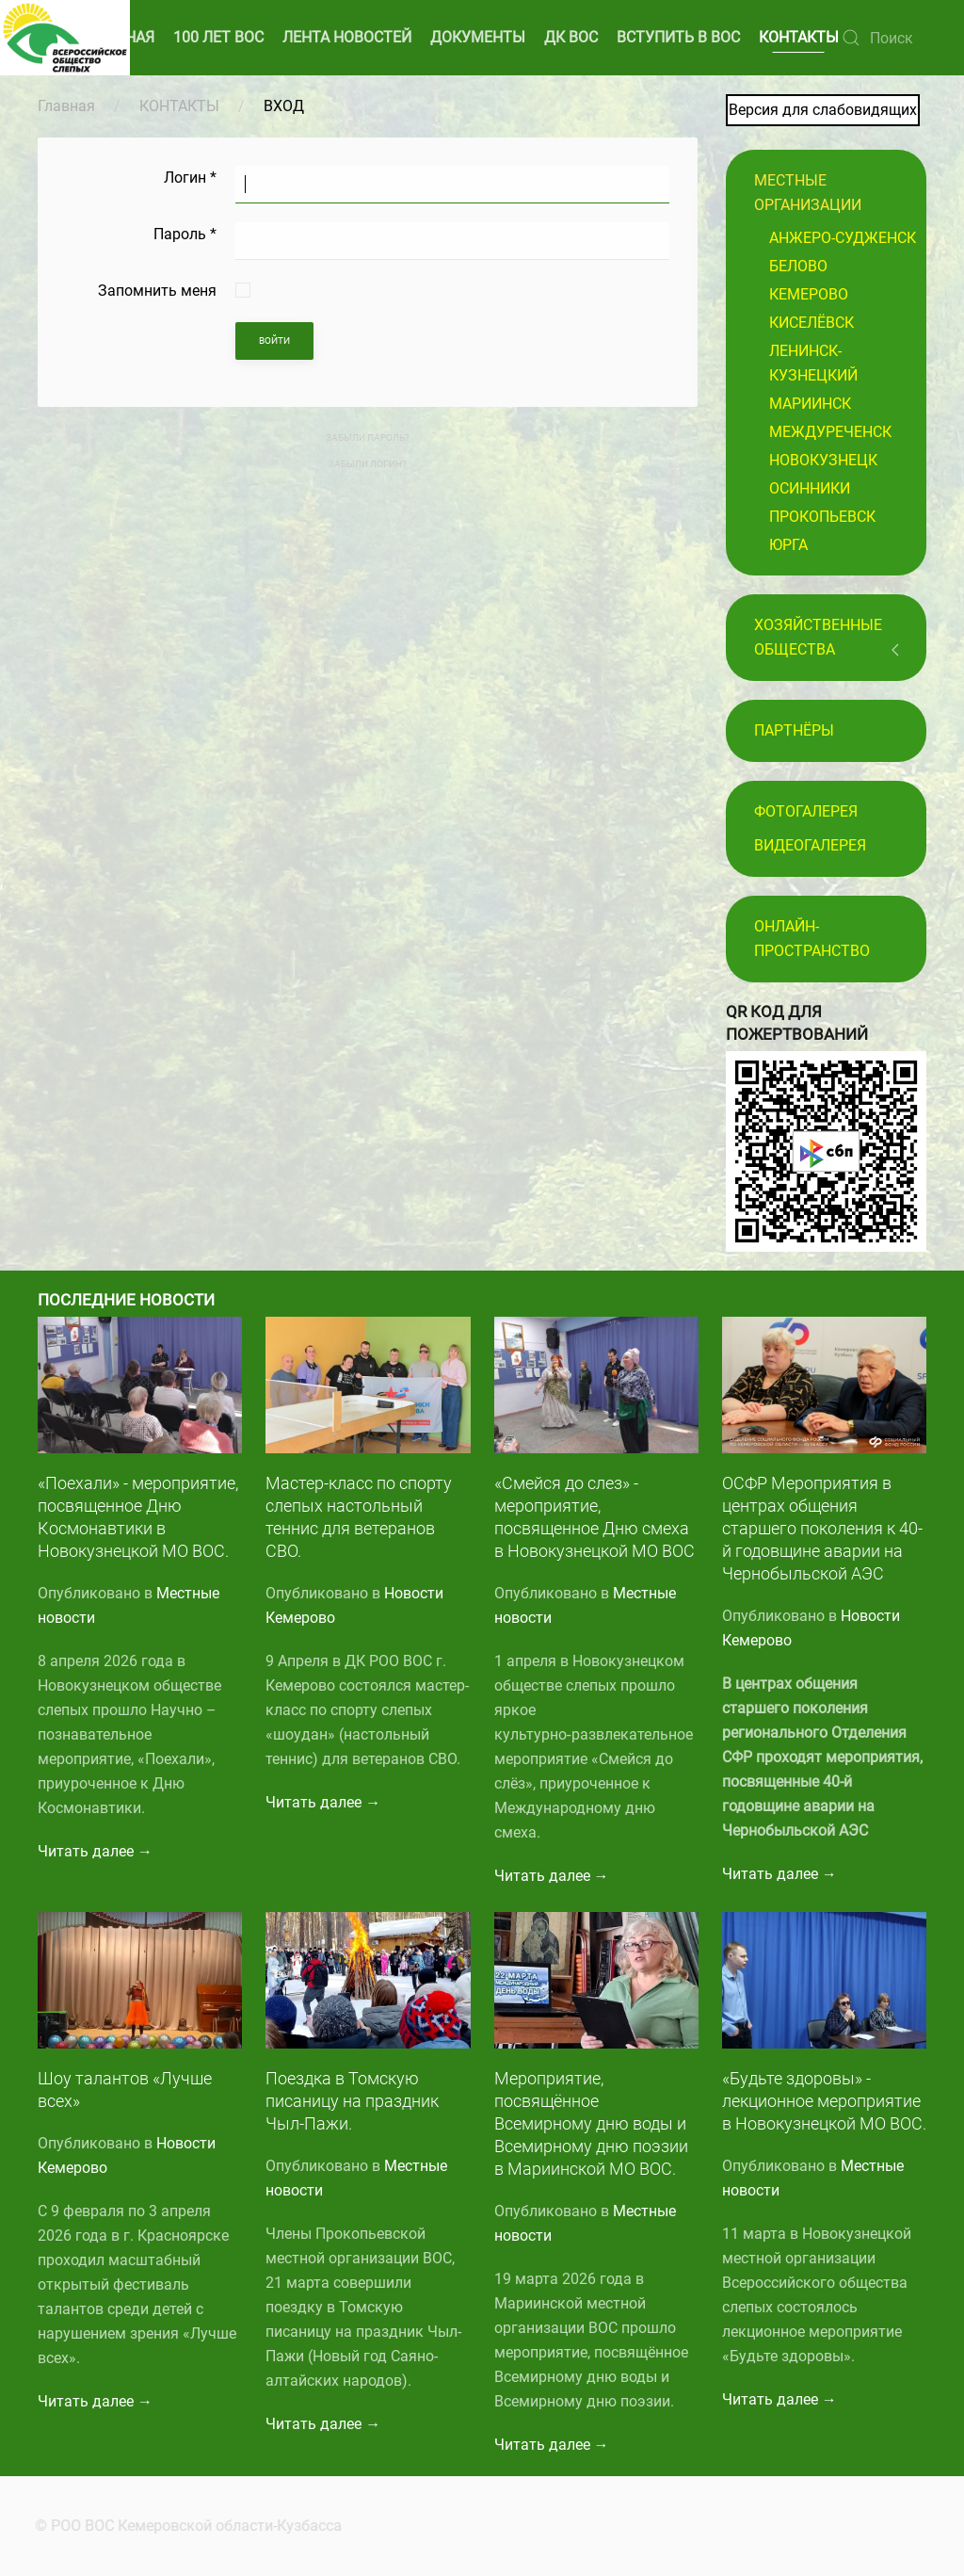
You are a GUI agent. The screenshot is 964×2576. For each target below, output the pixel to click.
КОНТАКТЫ (799, 37)
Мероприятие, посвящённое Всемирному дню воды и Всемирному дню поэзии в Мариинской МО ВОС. (591, 2123)
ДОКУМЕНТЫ (477, 37)
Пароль (185, 234)
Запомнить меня (157, 291)
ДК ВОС (571, 37)
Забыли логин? (368, 464)
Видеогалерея (810, 845)
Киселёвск (811, 323)
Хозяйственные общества (818, 637)
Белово (798, 266)
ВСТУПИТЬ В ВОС (678, 37)
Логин (190, 177)
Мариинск (810, 404)
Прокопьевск (822, 517)
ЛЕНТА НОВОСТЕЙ (346, 37)
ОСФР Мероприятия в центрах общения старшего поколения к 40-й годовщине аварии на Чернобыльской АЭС (822, 1528)
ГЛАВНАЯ (121, 37)
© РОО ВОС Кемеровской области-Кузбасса (182, 2526)
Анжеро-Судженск (842, 238)
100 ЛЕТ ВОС (218, 37)
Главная (66, 106)
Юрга (788, 545)
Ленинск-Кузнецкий (813, 363)
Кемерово (808, 294)
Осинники (809, 488)
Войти (274, 340)
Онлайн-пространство (812, 938)
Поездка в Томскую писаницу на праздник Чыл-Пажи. (352, 2100)
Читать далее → (95, 1851)
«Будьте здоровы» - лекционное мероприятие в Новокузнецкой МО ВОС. (824, 2100)
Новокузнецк (823, 460)
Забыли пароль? (368, 437)
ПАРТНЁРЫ (794, 730)
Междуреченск (830, 432)
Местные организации (807, 192)
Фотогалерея (806, 811)
